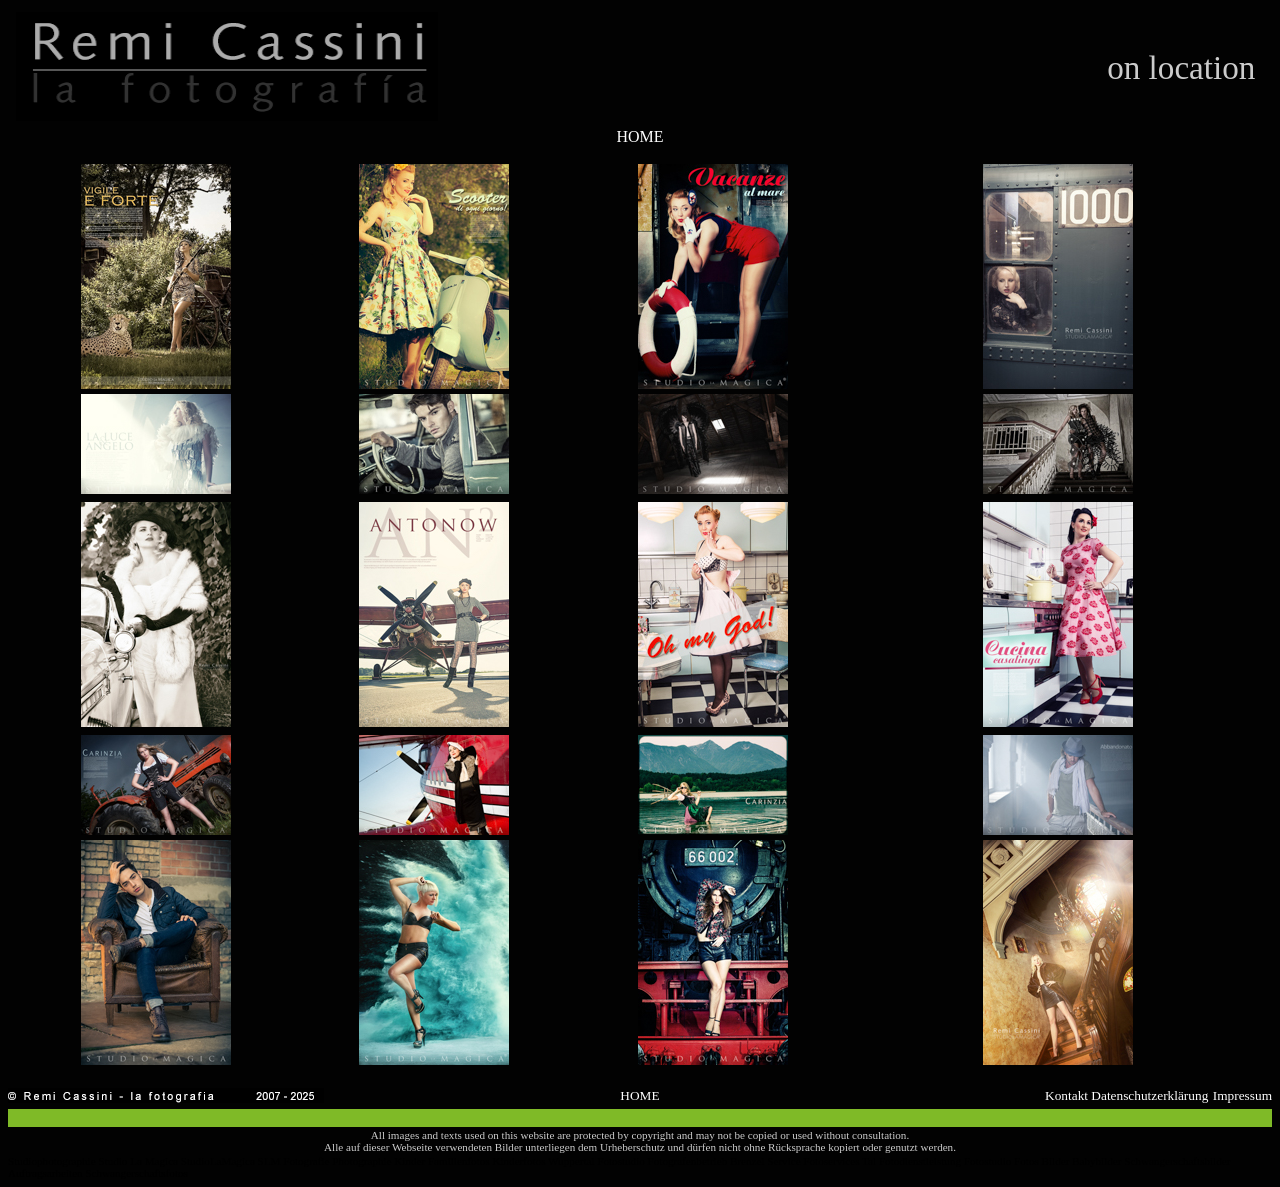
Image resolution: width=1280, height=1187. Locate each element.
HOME (639, 136)
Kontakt (1066, 1095)
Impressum (1242, 1095)
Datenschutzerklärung (1149, 1095)
